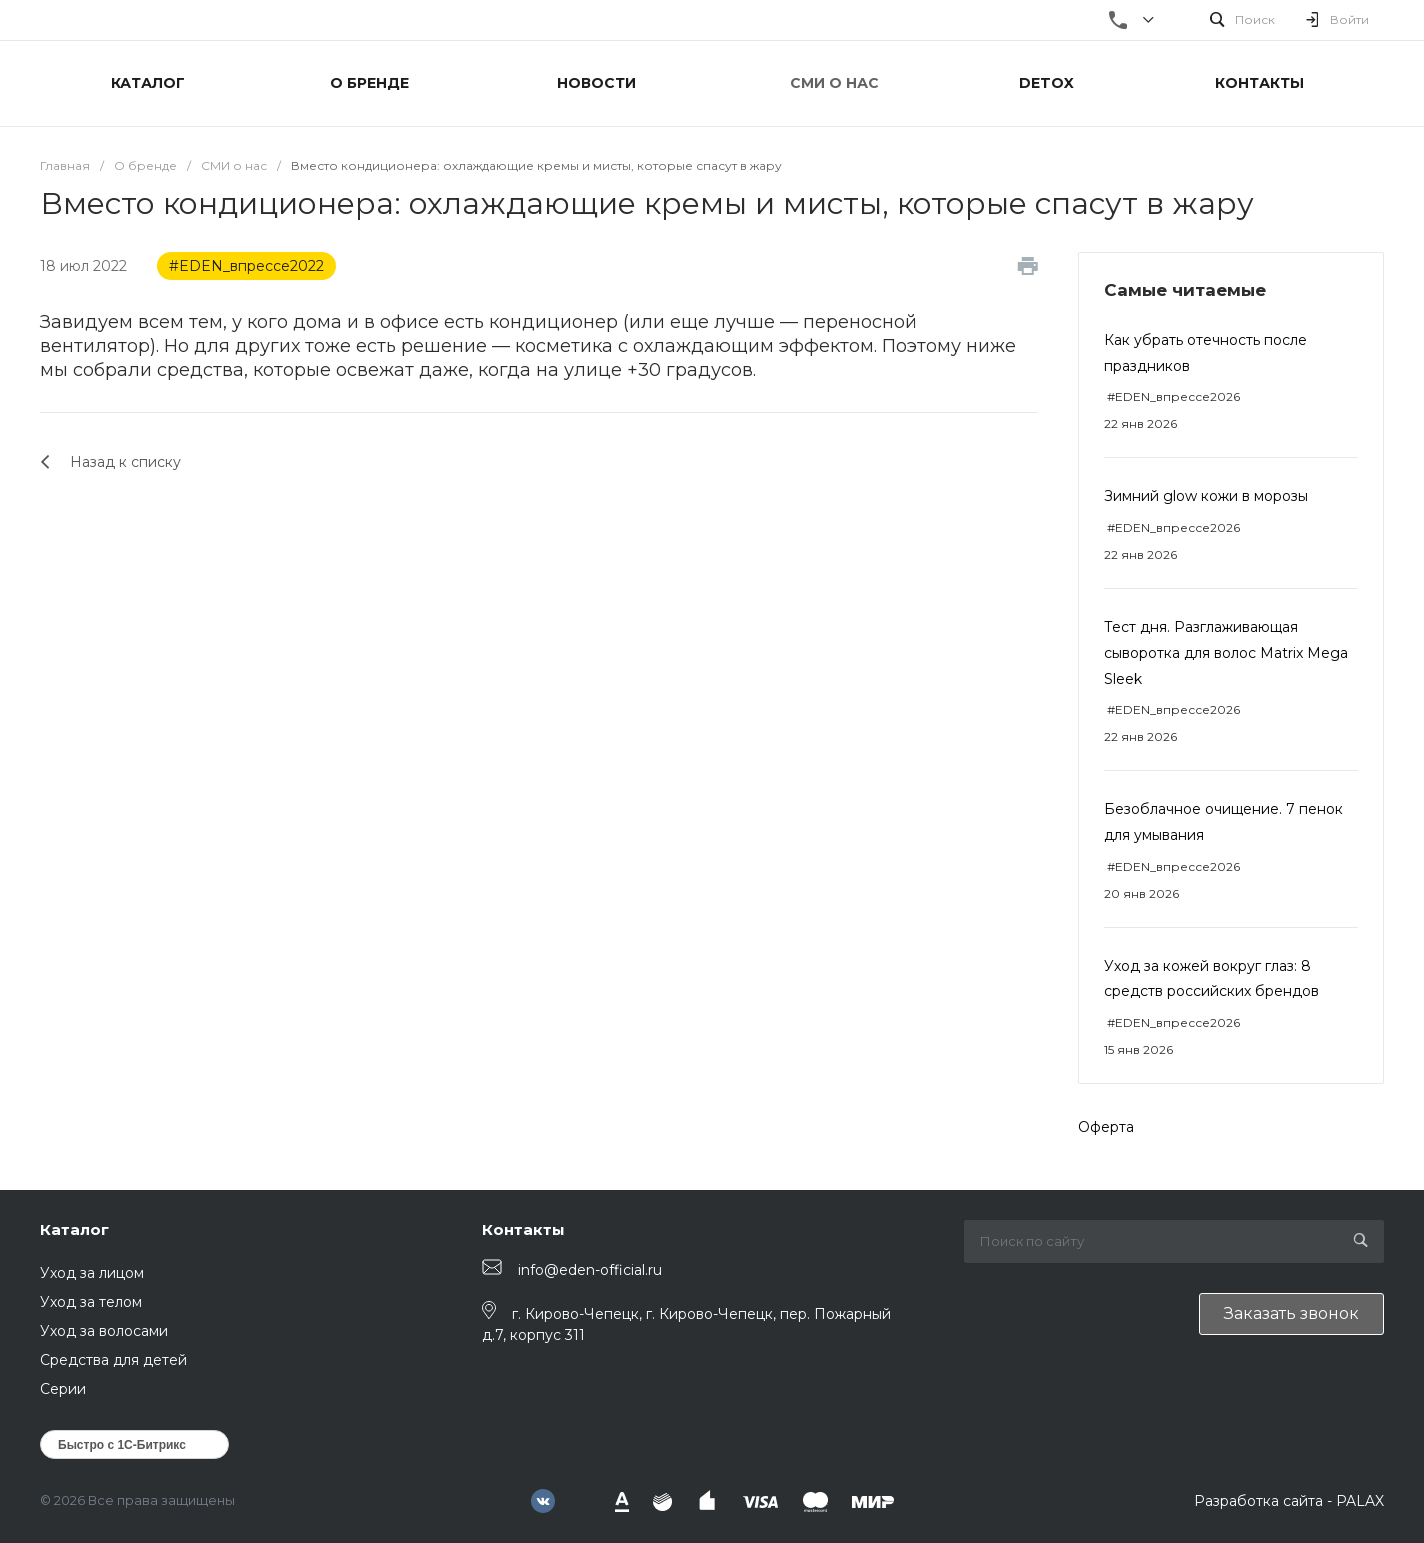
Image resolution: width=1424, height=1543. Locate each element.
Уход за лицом (92, 1273)
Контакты (523, 1229)
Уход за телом (91, 1302)
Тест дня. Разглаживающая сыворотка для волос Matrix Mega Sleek (1226, 652)
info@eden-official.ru (590, 1270)
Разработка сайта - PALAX (1289, 1501)
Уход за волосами (104, 1331)
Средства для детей (113, 1360)
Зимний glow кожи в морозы (1206, 496)
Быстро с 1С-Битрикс (122, 1445)
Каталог (74, 1229)
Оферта (1106, 1127)
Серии (63, 1389)
